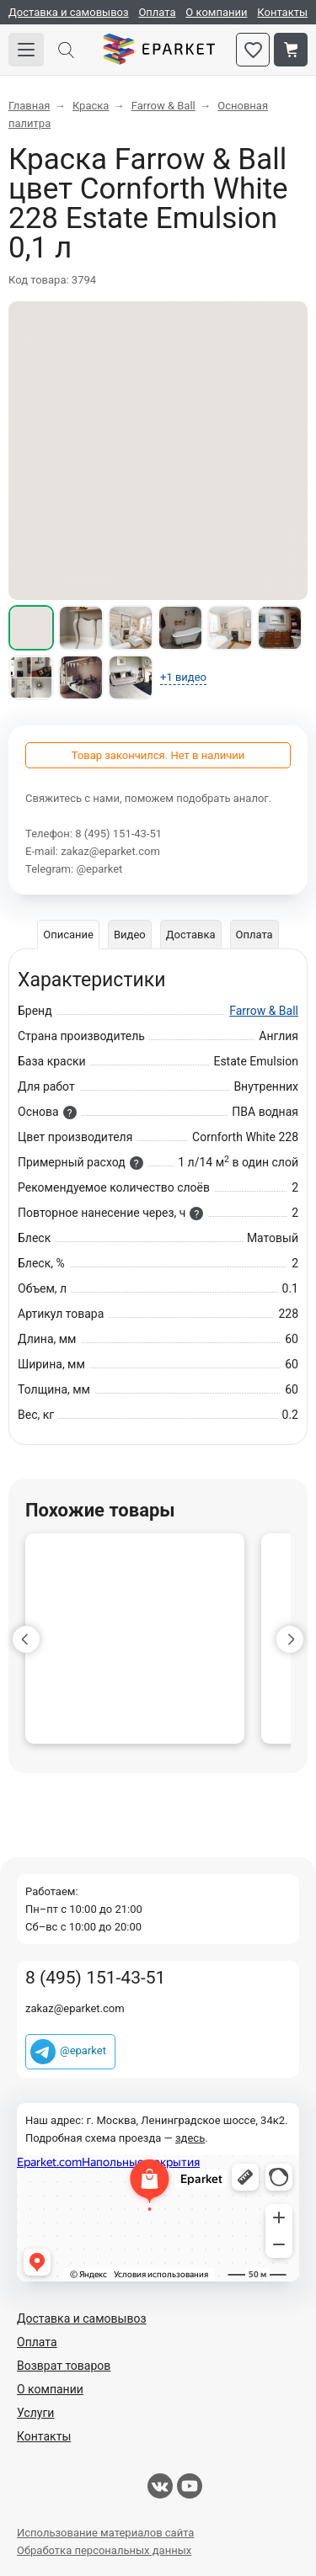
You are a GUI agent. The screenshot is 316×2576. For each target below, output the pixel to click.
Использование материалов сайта (105, 2532)
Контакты (282, 12)
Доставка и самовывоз (68, 12)
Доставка (191, 934)
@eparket (99, 869)
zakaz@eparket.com (110, 851)
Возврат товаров (63, 2365)
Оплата (156, 12)
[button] (26, 1639)
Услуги (35, 2412)
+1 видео (183, 677)
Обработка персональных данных (104, 2550)
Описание (68, 934)
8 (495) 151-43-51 (118, 833)
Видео (130, 934)
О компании (216, 12)
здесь (190, 2138)
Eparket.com (159, 49)
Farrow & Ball (263, 1010)
